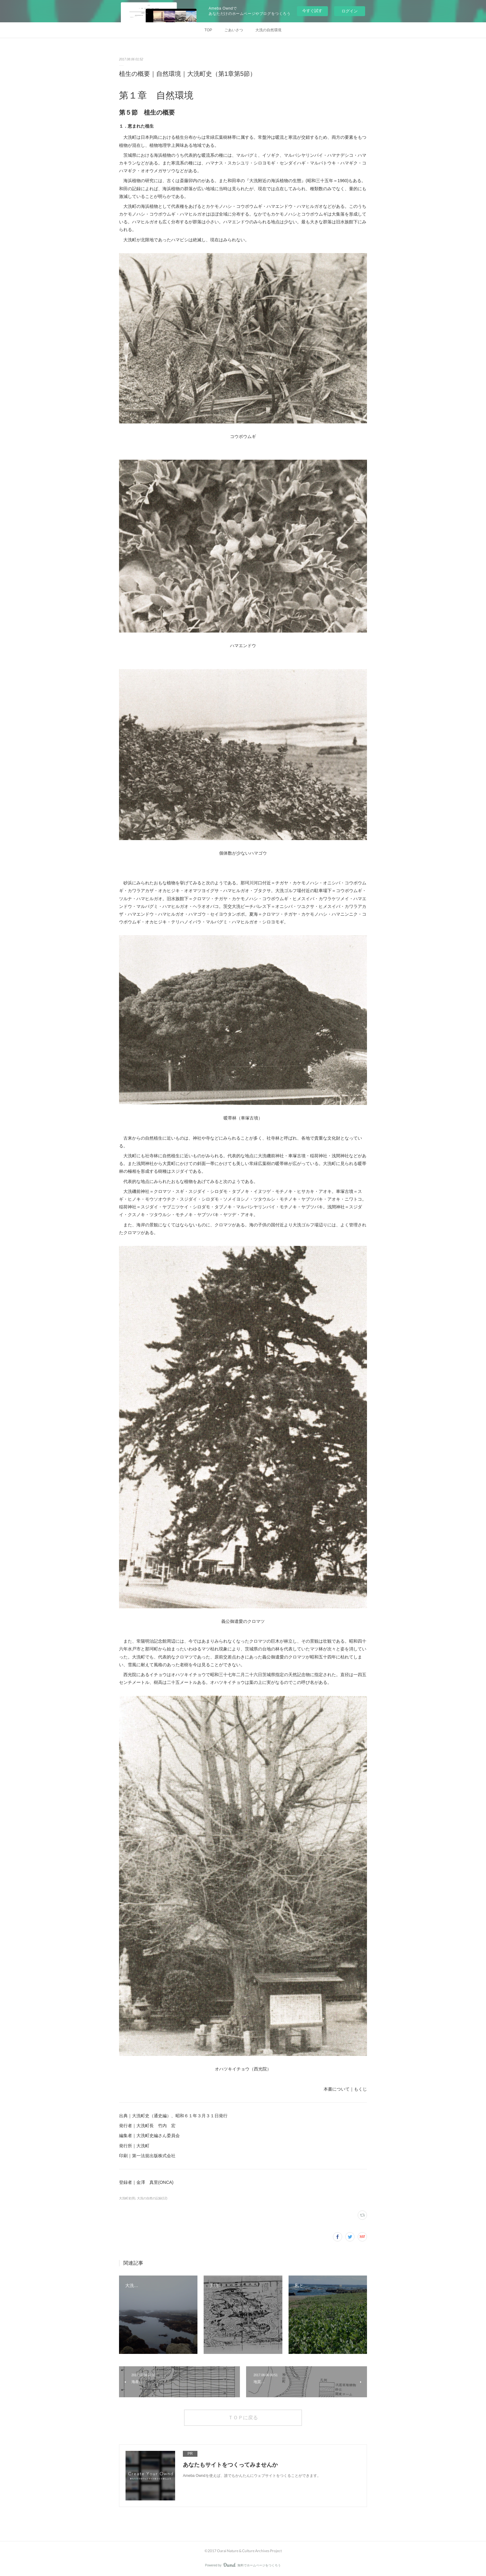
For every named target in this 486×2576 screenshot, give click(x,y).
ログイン (350, 11)
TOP (208, 30)
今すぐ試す (312, 10)
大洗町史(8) (127, 2198)
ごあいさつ (233, 30)
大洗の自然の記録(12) (152, 2198)
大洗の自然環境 (268, 30)
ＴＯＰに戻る (243, 2417)
